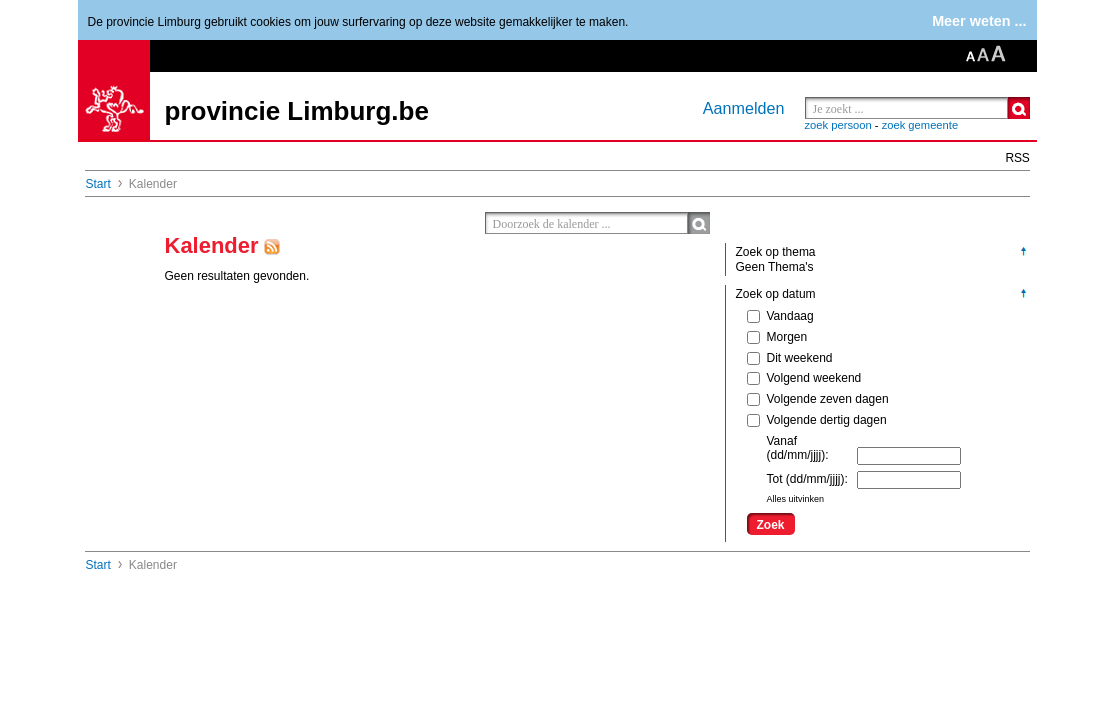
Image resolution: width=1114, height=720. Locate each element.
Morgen (777, 337)
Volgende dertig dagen (817, 420)
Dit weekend (790, 358)
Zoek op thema (776, 252)
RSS (1018, 158)
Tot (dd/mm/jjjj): (807, 479)
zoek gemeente (920, 125)
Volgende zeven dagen (818, 399)
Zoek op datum (776, 294)
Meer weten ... (979, 21)
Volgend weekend (804, 378)
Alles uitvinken (796, 499)
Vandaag (780, 316)
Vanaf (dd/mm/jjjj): (798, 448)
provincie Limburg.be (297, 111)
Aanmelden (744, 108)
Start (98, 184)
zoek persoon (838, 125)
